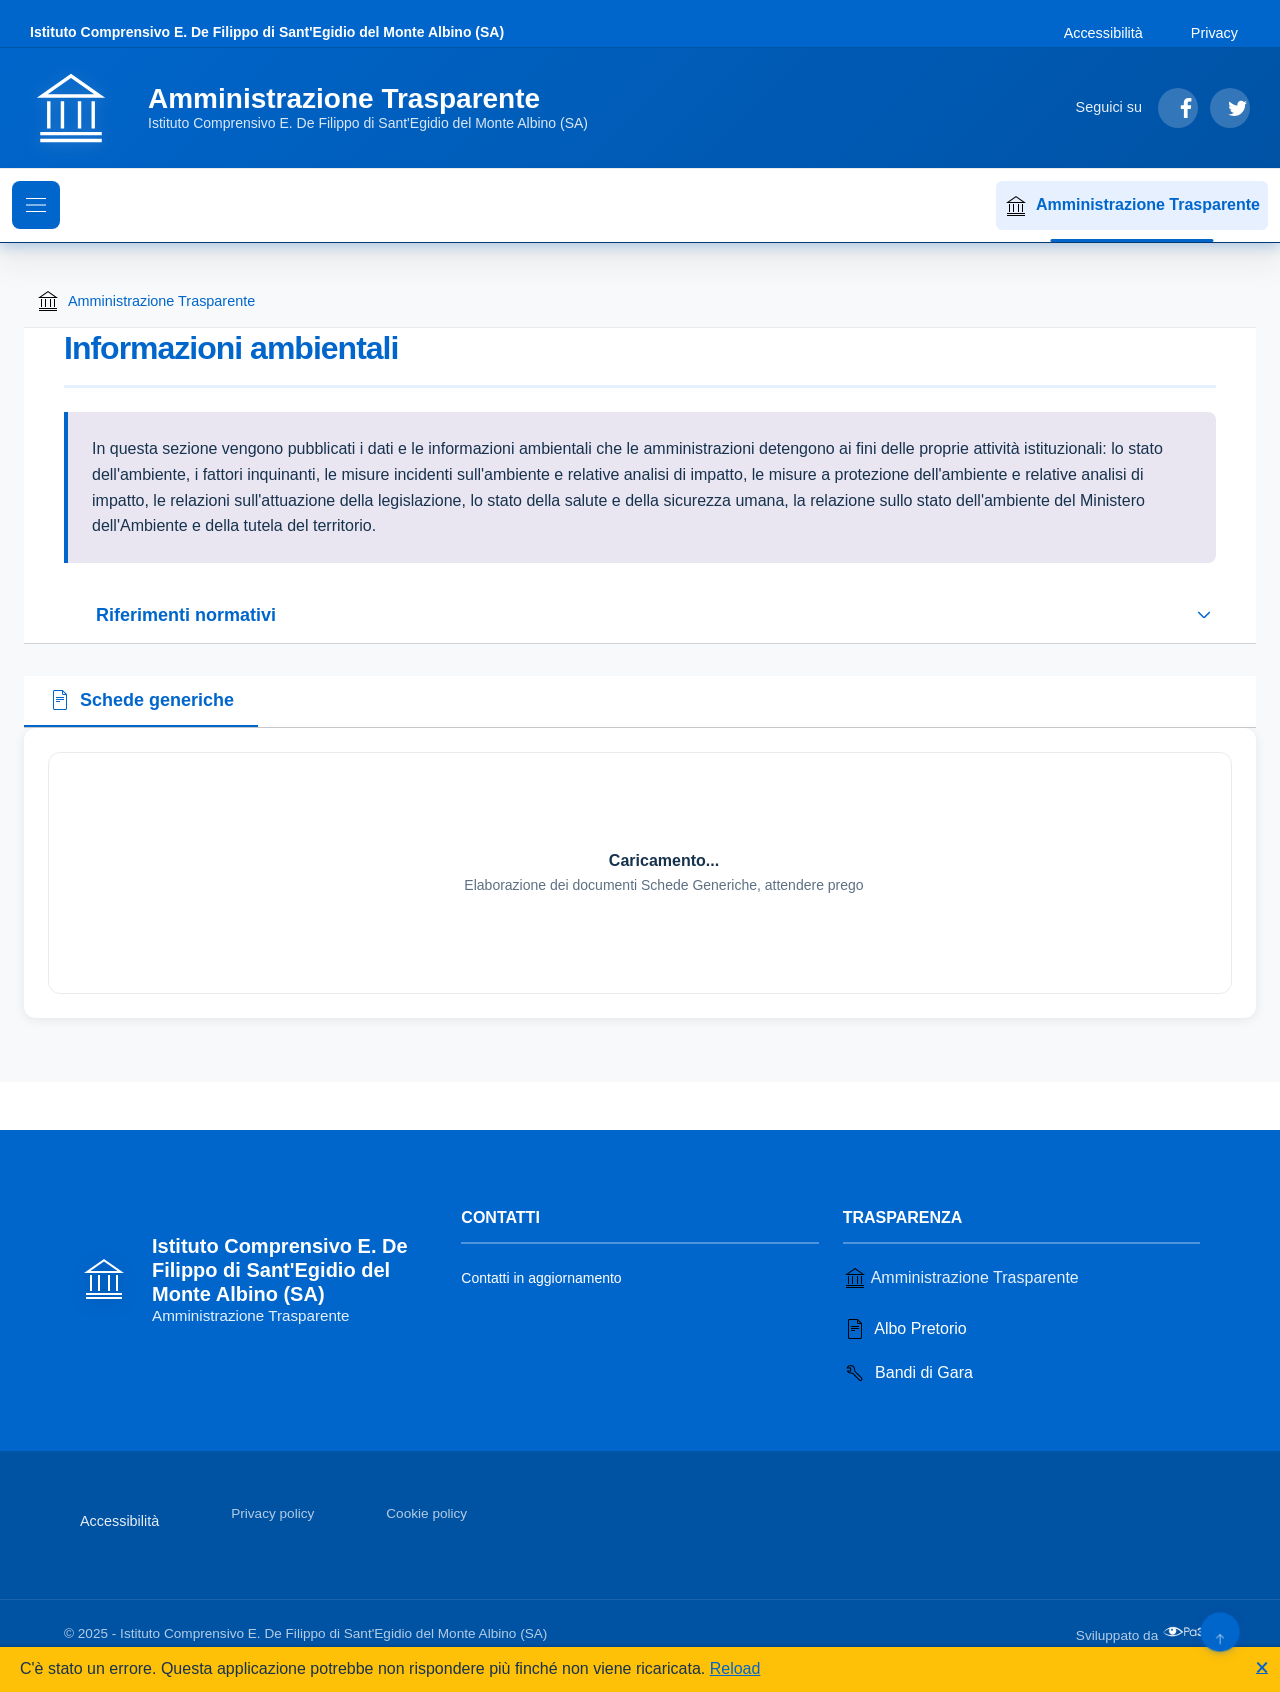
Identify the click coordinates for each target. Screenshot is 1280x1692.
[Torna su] (1219, 1631)
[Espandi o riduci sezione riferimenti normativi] (640, 615)
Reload (735, 1668)
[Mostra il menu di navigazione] (36, 205)
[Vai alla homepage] (321, 108)
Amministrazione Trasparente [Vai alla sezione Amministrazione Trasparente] (961, 1278)
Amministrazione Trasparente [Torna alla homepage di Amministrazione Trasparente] (145, 301)
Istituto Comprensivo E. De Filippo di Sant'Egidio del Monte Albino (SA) (267, 32)
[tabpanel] (640, 873)
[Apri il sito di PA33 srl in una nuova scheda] (1189, 1632)
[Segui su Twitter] (1230, 108)
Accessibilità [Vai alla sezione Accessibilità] (1103, 33)
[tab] (141, 702)
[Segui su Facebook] (1178, 108)
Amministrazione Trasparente (1132, 206)
